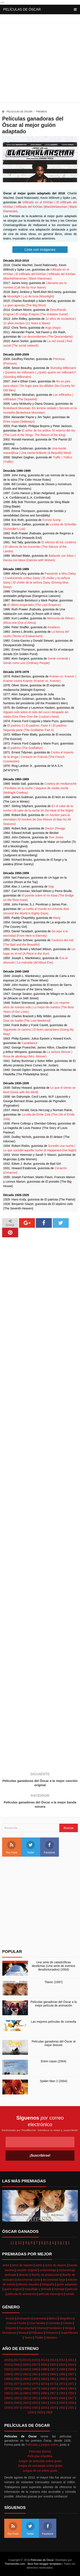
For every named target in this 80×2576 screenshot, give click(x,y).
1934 (43, 2407)
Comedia (54, 2323)
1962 (7, 2393)
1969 (16, 2388)
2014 (43, 2360)
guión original (13, 2289)
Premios (41, 111)
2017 (16, 2360)
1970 (7, 2388)
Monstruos (9, 2332)
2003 (71, 2364)
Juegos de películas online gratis (40, 2461)
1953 (16, 2398)
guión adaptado (67, 2284)
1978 (7, 2383)
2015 (34, 2360)
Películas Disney (40, 2451)
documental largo (53, 2279)
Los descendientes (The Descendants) (47, 336)
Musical (24, 2332)
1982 (43, 2379)
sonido (69, 2294)
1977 (16, 2383)
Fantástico (55, 2328)
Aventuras (40, 2318)
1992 (25, 2374)
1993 (16, 2374)
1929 (40, 2412)
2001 (16, 2369)
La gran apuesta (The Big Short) (24, 305)
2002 (7, 2369)
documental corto (28, 2279)
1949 (52, 2398)
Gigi (51, 886)
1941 (52, 2402)
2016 (25, 2360)
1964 (62, 2388)
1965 (52, 2388)
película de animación (21, 2294)
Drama (41, 2328)
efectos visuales (28, 2284)
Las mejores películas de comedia (53, 2021)
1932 (62, 2407)
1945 (16, 2402)
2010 (7, 2364)
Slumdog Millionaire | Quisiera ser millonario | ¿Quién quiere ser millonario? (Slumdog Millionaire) (39, 372)
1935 (34, 2407)
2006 (43, 2364)
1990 (43, 2374)
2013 (52, 2360)
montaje (59, 2289)
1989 (52, 2374)
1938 (7, 2407)
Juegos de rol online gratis (40, 2470)
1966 (43, 2388)
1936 (25, 2407)
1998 (43, 2369)
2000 (25, 2369)
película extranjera (51, 2294)
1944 (25, 2402)
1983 (34, 2379)
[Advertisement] (40, 59)
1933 (52, 2407)
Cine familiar (37, 2323)
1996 (62, 2369)
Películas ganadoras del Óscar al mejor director (53, 2043)
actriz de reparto (56, 2265)
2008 (25, 2364)
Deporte (11, 2328)
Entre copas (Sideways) (19, 421)
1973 (52, 2383)
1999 (34, 2369)
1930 (31, 2412)
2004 (62, 2364)
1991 (34, 2374)
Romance (51, 2332)
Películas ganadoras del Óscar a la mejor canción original (40, 1783)
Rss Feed (11, 1847)
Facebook (49, 1847)
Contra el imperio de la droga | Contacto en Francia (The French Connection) (38, 757)
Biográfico (66, 2318)
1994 (7, 2374)
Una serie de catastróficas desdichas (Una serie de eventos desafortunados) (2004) (53, 1966)
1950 (43, 2398)
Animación (24, 2318)
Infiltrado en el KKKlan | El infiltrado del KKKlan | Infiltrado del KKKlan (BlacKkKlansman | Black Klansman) (40, 207)
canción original (26, 2270)
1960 (25, 2393)
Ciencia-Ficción (16, 2323)
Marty (57, 917)
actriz (38, 2265)
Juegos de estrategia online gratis (40, 2465)
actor (6, 2265)
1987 (71, 2374)
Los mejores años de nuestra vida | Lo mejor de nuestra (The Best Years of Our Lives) (38, 1007)
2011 (71, 2360)
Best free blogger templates (44, 2563)
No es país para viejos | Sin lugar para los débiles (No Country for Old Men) (39, 386)
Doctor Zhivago (55, 828)
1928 (49, 2412)
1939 (71, 2402)
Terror (28, 2337)
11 (12, 2243)
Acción (10, 2318)
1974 (43, 2383)
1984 (25, 2379)
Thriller (39, 2337)
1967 (34, 2388)
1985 (16, 2379)
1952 (25, 2398)
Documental (27, 2328)
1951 (34, 2398)
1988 (62, 2374)
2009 (16, 2364)
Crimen (67, 2323)
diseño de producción (45, 2274)
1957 (52, 2393)
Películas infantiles (40, 2456)
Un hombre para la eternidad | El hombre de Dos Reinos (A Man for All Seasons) (37, 819)
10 (20, 2243)
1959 (34, 2393)
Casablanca (29, 1043)
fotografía (48, 2284)
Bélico (53, 2318)
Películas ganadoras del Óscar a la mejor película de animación (53, 2003)
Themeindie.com (15, 2563)
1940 (62, 2402)
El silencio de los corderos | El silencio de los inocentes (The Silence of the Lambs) (39, 547)
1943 (34, 2402)
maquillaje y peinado (38, 2289)
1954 (7, 2398)
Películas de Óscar (22, 9)
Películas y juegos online (42, 2444)
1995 (71, 2369)
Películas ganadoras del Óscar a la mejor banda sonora (40, 1804)
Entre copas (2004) (53, 2061)
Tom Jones (56, 837)
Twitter (30, 1847)
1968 (25, 2388)
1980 (62, 2379)
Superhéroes (69, 2332)
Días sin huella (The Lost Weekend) (27, 1020)
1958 (43, 2393)
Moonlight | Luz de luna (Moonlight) (30, 296)
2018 (7, 2360)
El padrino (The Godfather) (25, 748)
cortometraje (47, 2270)
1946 (7, 2402)
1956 (62, 2393)
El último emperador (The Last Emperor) (34, 605)
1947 (71, 2398)
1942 (43, 2402)
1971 (71, 2383)
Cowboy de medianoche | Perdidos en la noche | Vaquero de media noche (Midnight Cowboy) (40, 788)
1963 (71, 2388)
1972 (62, 2383)
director (24, 2274)
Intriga (69, 2328)
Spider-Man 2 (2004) (53, 2081)
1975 (34, 2383)
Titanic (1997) (53, 1982)
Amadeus (53, 627)
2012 (62, 2360)
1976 (25, 2383)
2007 (34, 2364)
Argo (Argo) (53, 327)
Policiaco (37, 2332)
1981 (52, 2379)
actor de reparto (22, 2265)
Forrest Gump (51, 520)
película (72, 2289)
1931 (71, 2407)
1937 (16, 2407)
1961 (16, 2393)
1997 (52, 2369)
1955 (71, 2393)
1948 (62, 2398)
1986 (7, 2379)
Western (51, 2337)
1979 (71, 2379)
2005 (52, 2364)
